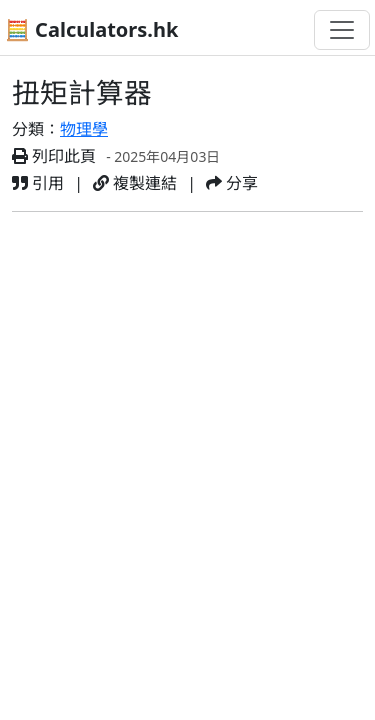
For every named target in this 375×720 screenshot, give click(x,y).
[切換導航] (342, 30)
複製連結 (135, 183)
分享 (232, 183)
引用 (38, 183)
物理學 (84, 129)
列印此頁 (54, 156)
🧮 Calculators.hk (91, 29)
